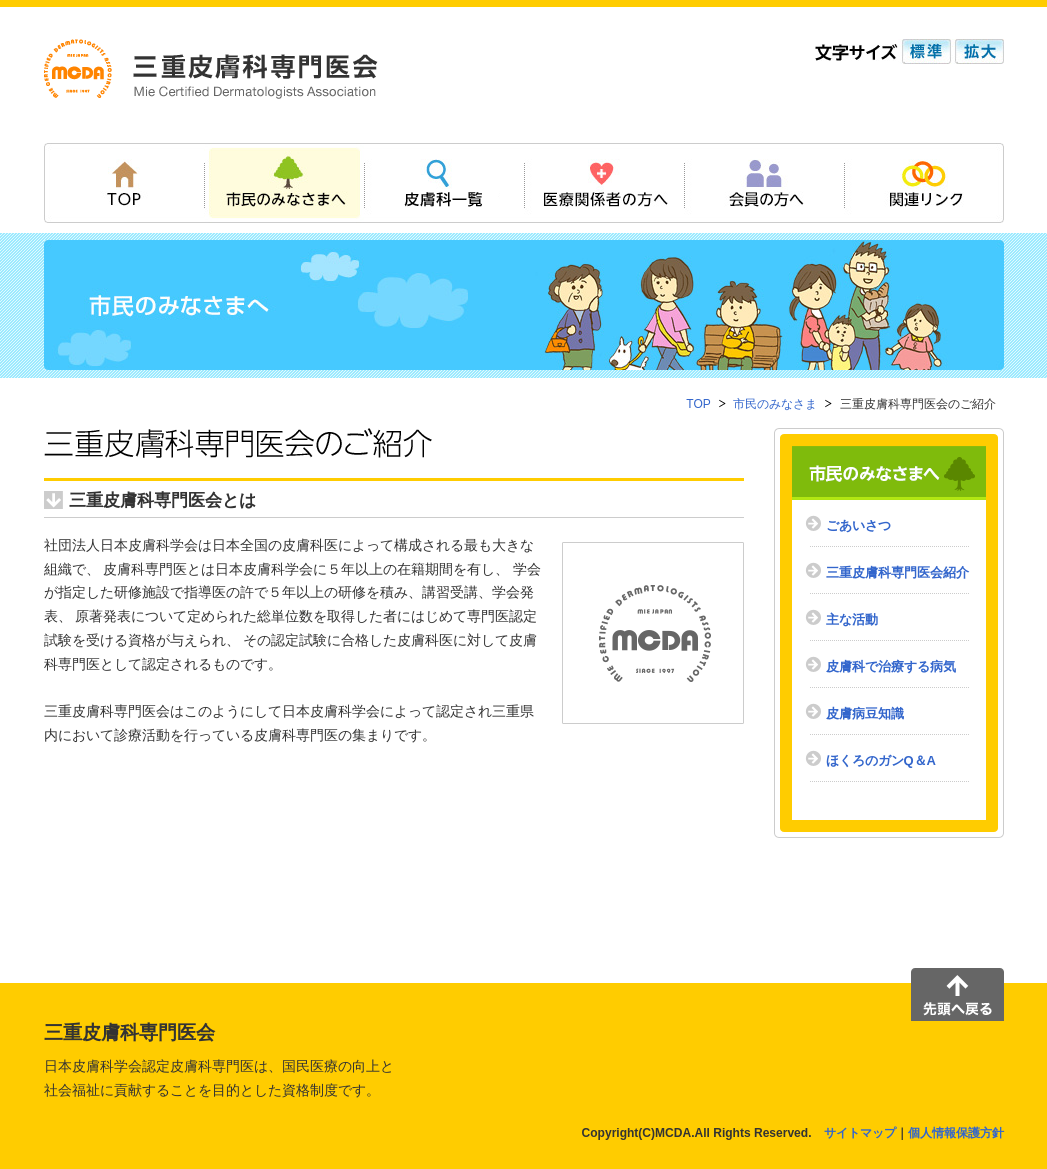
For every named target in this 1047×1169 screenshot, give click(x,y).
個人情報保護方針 (956, 1133)
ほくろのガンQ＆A (881, 760)
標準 (924, 51)
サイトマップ (860, 1133)
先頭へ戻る (957, 994)
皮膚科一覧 (444, 183)
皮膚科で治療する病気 (891, 666)
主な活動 (852, 619)
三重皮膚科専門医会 (211, 69)
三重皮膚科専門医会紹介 (897, 572)
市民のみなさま (775, 404)
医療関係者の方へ (604, 183)
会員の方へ (764, 183)
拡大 (977, 51)
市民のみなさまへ (284, 183)
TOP (124, 183)
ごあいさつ (858, 525)
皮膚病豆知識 (865, 713)
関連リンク (924, 183)
